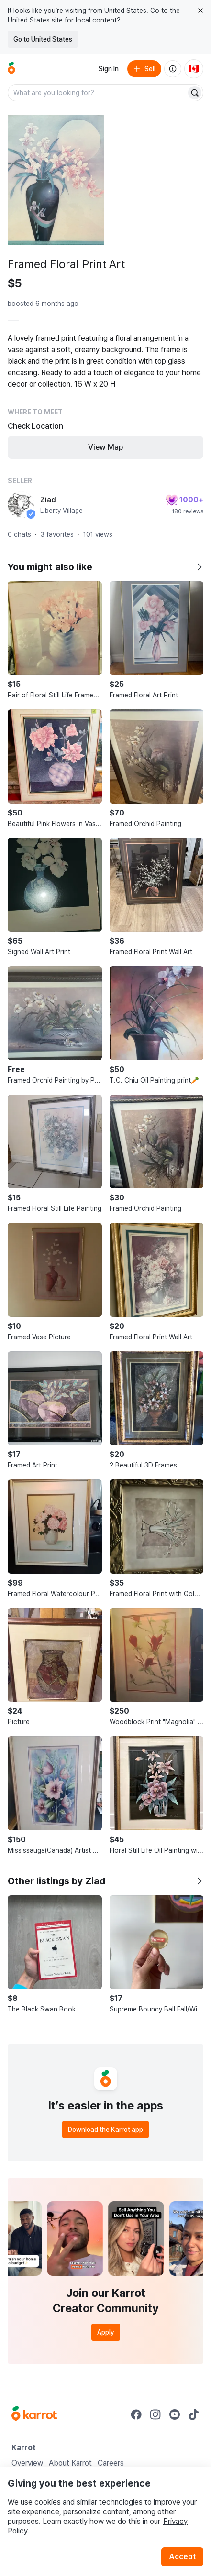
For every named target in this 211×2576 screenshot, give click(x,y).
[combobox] (98, 92)
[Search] (194, 92)
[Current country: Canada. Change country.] (193, 68)
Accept (182, 2556)
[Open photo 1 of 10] (56, 180)
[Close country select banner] (200, 10)
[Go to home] (11, 69)
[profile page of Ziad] (21, 504)
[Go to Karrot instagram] (155, 2414)
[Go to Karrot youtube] (174, 2414)
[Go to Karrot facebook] (136, 2414)
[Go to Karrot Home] (34, 2414)
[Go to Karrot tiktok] (194, 2414)
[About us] (172, 68)
